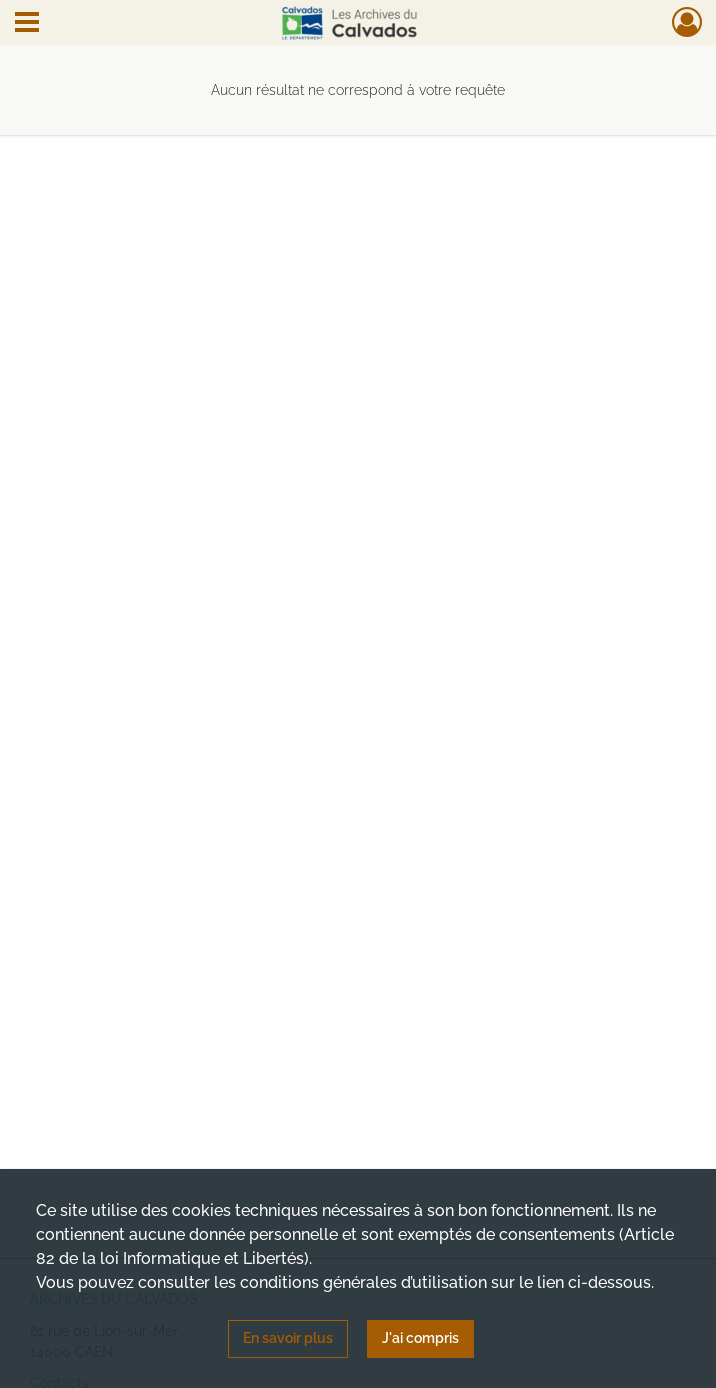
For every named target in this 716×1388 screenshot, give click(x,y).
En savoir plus (288, 1338)
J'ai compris (420, 1338)
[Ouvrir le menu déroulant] (27, 24)
